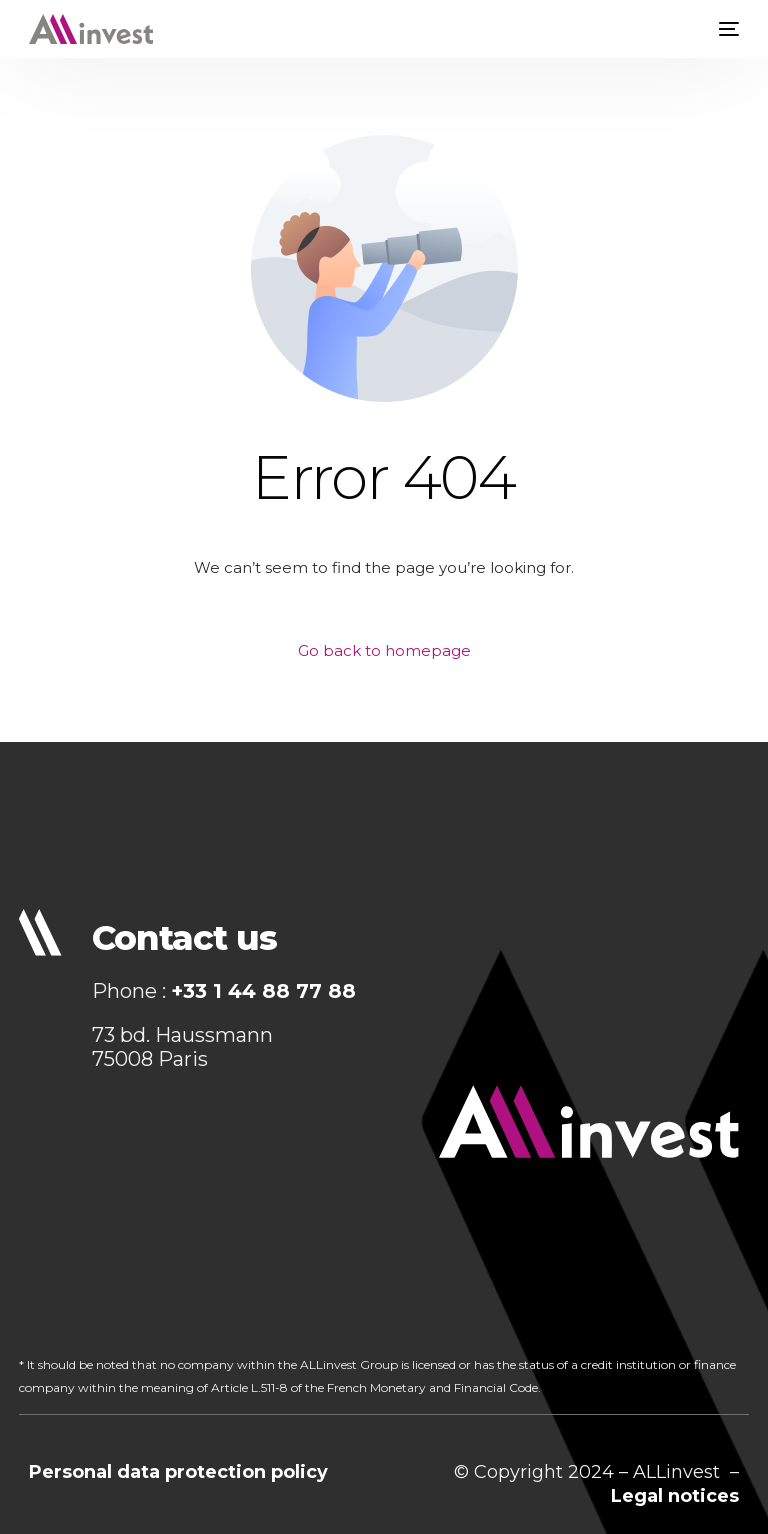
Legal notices (675, 1496)
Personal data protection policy (178, 1472)
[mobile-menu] (724, 29)
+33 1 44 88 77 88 (263, 991)
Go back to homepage (384, 650)
